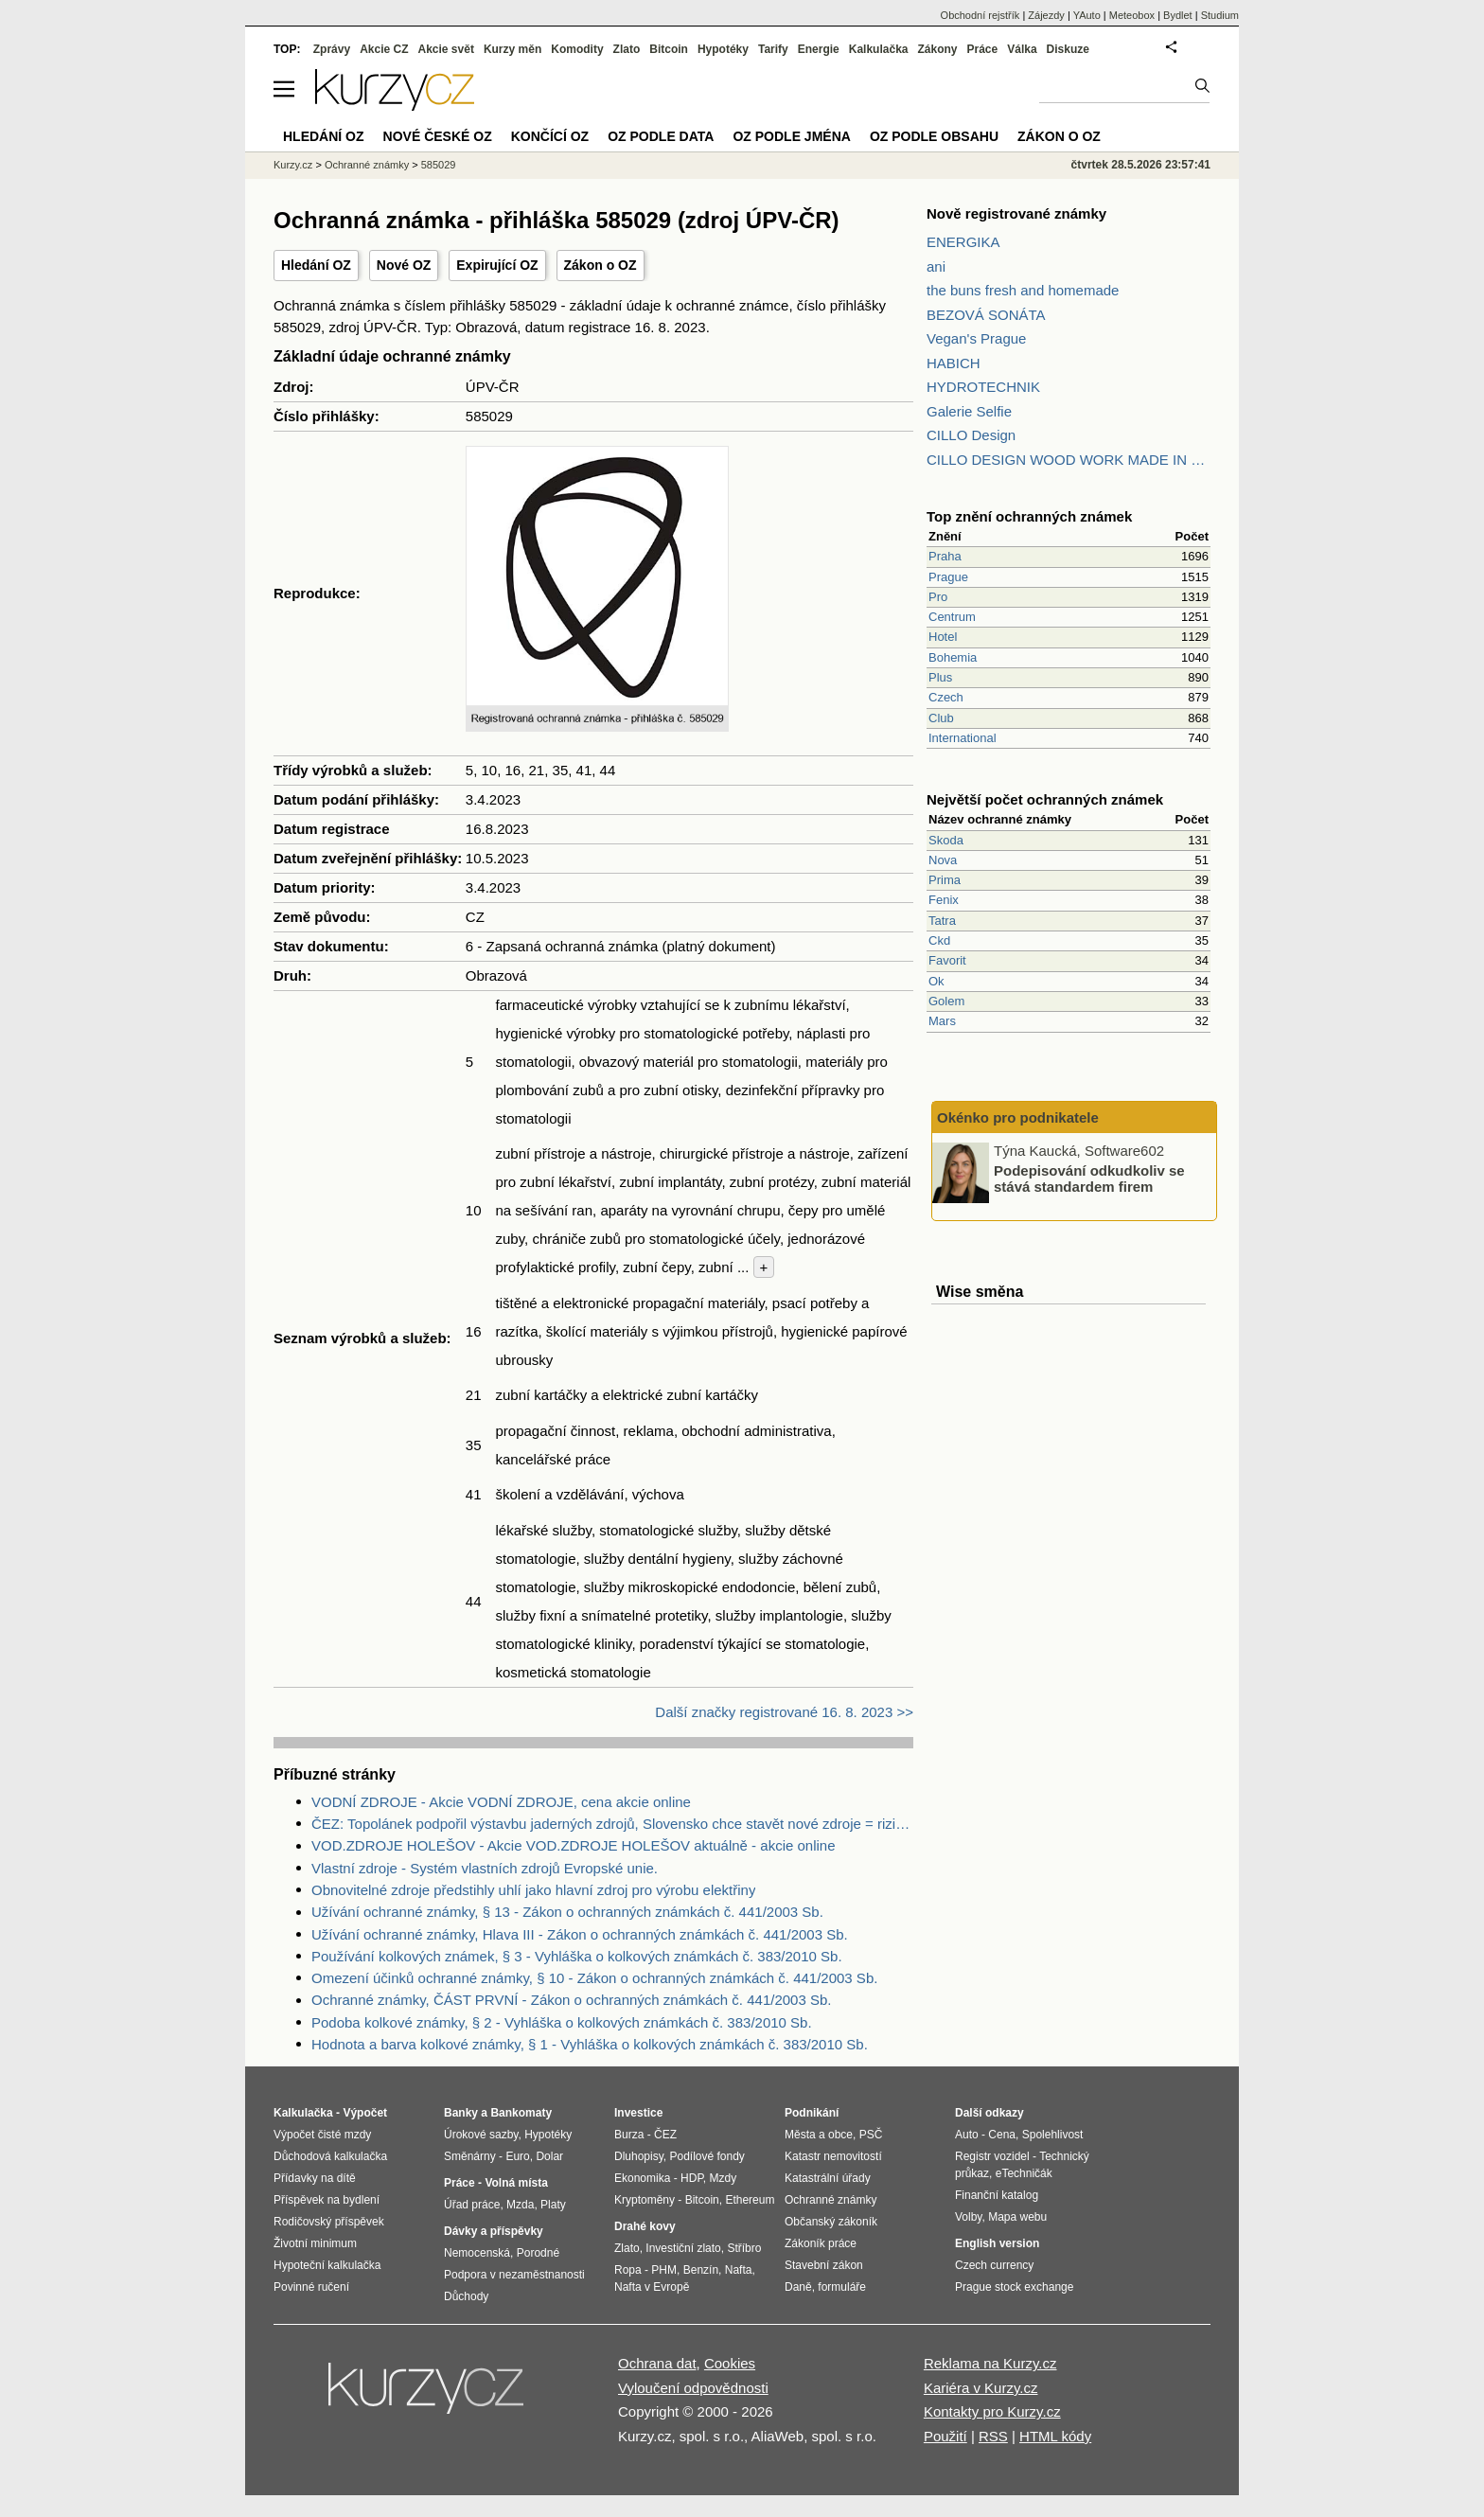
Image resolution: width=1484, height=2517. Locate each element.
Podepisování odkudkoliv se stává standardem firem (1089, 1178)
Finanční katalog (996, 2195)
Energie (818, 49)
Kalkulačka (879, 49)
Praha (945, 556)
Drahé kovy (645, 2226)
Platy (553, 2204)
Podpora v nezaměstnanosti (514, 2274)
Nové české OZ (437, 136)
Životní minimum (315, 2243)
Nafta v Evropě (651, 2287)
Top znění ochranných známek (1029, 516)
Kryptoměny (644, 2200)
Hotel (942, 636)
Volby (968, 2217)
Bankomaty (521, 2112)
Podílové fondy (706, 2156)
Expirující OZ (497, 265)
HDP (691, 2178)
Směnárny (470, 2156)
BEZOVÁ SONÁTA (986, 315)
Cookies (729, 2363)
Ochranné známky (367, 164)
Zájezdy (1046, 15)
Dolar (549, 2156)
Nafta (738, 2270)
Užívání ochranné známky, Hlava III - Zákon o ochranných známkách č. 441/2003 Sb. (579, 1934)
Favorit (947, 960)
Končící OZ (550, 136)
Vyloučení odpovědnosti (693, 2388)
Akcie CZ (384, 49)
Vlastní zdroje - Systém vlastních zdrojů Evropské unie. (484, 1868)
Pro (937, 597)
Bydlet (1177, 15)
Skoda (945, 840)
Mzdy (723, 2178)
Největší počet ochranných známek (1045, 799)
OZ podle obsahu (934, 136)
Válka (1021, 49)
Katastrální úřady (828, 2178)
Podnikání (812, 2112)
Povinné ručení (311, 2287)
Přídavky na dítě (315, 2178)
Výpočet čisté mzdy (322, 2134)
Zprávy (331, 49)
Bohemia (952, 657)
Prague (948, 577)
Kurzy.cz (293, 164)
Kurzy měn (512, 49)
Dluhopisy (638, 2156)
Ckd (939, 940)
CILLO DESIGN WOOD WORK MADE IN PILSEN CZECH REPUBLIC (1068, 460)
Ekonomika (642, 2178)
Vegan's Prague (976, 338)
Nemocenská (477, 2253)
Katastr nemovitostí (833, 2156)
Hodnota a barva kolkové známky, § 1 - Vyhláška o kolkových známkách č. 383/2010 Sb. (589, 2044)
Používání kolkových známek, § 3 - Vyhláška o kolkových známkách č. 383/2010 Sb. (576, 1956)
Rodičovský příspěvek (329, 2221)
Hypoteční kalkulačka (327, 2265)
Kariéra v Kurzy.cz (981, 2388)
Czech (945, 697)
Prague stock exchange (1014, 2287)
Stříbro (744, 2248)
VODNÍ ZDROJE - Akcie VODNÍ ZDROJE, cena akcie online (501, 1802)
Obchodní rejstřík (980, 15)
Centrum (952, 617)
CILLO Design (971, 435)
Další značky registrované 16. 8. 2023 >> (784, 1712)
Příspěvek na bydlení (327, 2200)
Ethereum (749, 2200)
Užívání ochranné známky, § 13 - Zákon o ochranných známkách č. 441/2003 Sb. (567, 1912)
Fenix (943, 900)
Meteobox (1132, 15)
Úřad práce (472, 2204)
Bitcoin (668, 49)
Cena (1002, 2134)
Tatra (942, 920)
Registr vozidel (992, 2156)
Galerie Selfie (969, 411)
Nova (942, 860)
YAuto (1087, 15)
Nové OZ (404, 265)
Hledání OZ (316, 265)
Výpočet (365, 2112)
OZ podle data (661, 136)
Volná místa (516, 2182)
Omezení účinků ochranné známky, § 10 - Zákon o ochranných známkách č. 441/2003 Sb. (594, 1978)
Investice (638, 2112)
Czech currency (994, 2265)
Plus (940, 677)
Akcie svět (446, 49)
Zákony (937, 49)
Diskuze (1068, 49)
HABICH (953, 363)
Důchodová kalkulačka (330, 2156)
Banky (461, 2112)
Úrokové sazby (481, 2134)
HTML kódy (1055, 2436)
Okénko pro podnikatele (1018, 1117)
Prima (944, 880)
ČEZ (665, 2134)
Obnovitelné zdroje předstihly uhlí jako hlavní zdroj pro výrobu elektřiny (533, 1890)
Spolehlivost (1053, 2134)
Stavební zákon (824, 2265)
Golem (946, 1001)
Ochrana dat (657, 2363)
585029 (438, 164)
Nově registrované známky (1016, 213)
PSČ (871, 2134)
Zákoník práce (821, 2243)
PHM (664, 2270)
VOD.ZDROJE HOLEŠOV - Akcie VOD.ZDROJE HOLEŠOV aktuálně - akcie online (573, 1845)
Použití (945, 2436)
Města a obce (819, 2134)
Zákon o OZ (600, 265)
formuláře (842, 2287)
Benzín (700, 2270)
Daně (798, 2287)
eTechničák (1024, 2173)
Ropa (628, 2270)
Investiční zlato (682, 2248)
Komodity (577, 49)
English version (997, 2243)
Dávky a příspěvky (493, 2231)
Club (941, 718)
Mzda (520, 2204)
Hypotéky (723, 49)
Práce (982, 49)
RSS (993, 2436)
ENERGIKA (963, 242)
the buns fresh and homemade (1023, 290)
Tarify (773, 49)
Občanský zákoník (831, 2221)
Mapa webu (1017, 2217)
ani (936, 266)
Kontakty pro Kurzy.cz (992, 2411)
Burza (629, 2134)
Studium (1220, 15)
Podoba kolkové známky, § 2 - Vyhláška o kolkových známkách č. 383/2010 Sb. (561, 2022)
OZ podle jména (791, 136)
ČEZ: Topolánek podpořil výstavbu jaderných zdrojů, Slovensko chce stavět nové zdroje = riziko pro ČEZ (612, 1824)
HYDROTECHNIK (983, 387)
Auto (967, 2134)
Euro (517, 2156)
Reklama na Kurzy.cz (990, 2363)
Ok (936, 981)
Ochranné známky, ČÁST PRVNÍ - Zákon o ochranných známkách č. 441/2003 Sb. (571, 2000)
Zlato (627, 49)
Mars (942, 1021)
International (962, 738)
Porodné (538, 2253)
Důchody (466, 2296)
